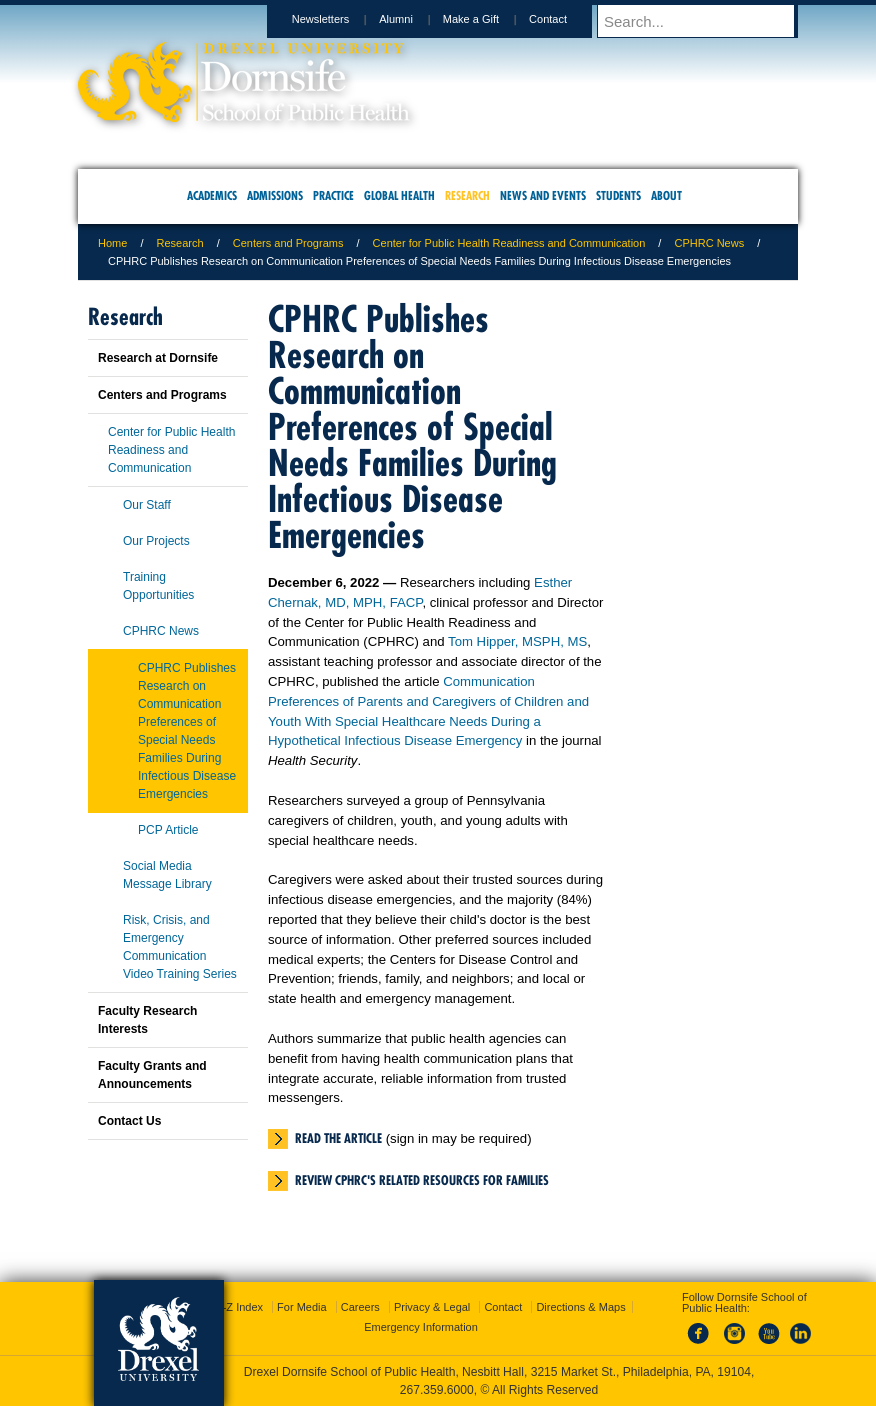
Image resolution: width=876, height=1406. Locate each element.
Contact (567, 19)
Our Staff (147, 505)
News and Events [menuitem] (543, 195)
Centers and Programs (288, 243)
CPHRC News (709, 243)
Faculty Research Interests (147, 1020)
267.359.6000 (437, 1390)
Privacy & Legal (432, 1307)
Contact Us (129, 1121)
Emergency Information (421, 1327)
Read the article (338, 1138)
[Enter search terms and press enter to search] (707, 21)
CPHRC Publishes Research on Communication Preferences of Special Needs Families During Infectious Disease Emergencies (187, 731)
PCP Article (168, 830)
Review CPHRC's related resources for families (422, 1180)
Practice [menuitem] (333, 195)
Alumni (415, 19)
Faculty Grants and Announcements (152, 1075)
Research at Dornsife (158, 358)
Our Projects (156, 541)
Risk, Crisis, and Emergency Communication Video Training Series (180, 947)
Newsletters (339, 19)
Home (112, 243)
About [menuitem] (666, 195)
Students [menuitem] (618, 195)
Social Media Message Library (167, 875)
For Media (302, 1307)
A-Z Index (239, 1307)
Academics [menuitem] (212, 195)
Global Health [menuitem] (399, 195)
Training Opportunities (158, 586)
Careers (360, 1307)
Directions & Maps (580, 1307)
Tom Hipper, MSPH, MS (517, 641)
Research (180, 243)
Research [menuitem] (467, 195)
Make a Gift (490, 19)
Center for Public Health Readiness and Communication (509, 243)
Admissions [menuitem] (275, 195)
